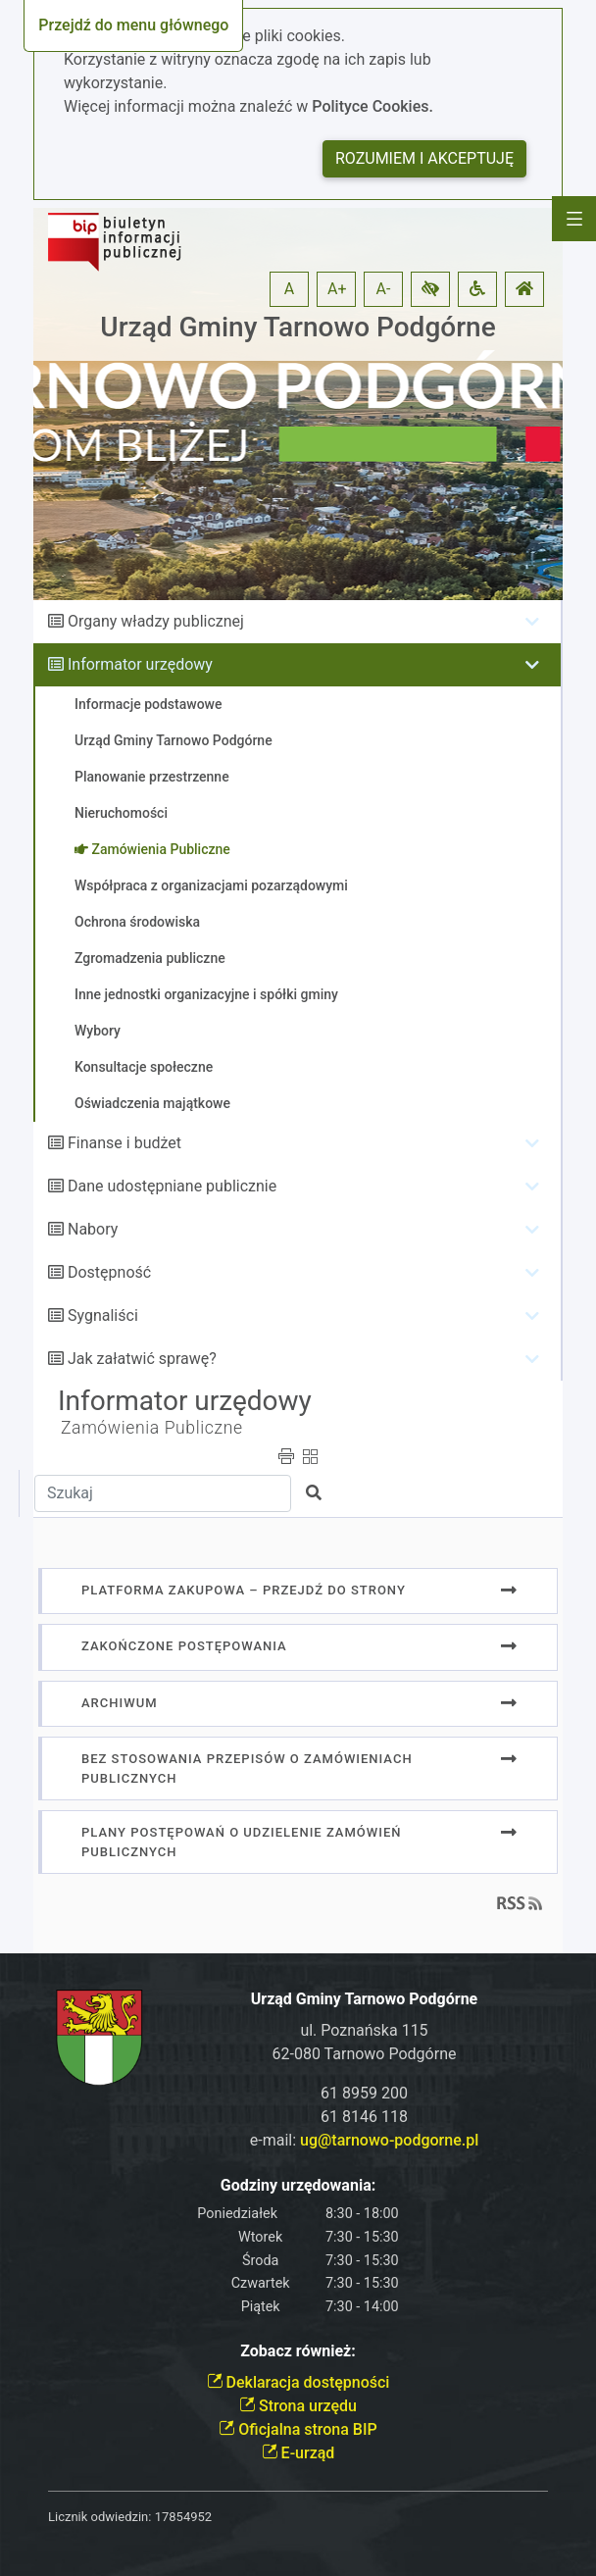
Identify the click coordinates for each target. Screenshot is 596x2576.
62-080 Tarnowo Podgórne (365, 2054)
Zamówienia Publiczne (152, 1428)
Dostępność (109, 1272)
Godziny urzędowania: (298, 2185)
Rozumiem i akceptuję (424, 158)
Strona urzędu (298, 2406)
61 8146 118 (364, 2116)
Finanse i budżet (124, 1143)
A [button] (289, 288)
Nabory (93, 1229)
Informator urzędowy (140, 664)
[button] (430, 289)
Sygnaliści (103, 1315)
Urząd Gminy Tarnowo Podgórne (297, 327)
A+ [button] (337, 288)
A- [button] (383, 288)
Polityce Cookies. (372, 106)
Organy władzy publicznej (156, 621)
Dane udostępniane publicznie (172, 1186)
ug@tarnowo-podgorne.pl (389, 2140)
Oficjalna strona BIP (297, 2429)
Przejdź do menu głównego (133, 25)
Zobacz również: (298, 2351)
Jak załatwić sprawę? (142, 1358)
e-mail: (364, 2140)
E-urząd (298, 2453)
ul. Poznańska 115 (363, 2030)
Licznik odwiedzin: (99, 2516)
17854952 (183, 2516)
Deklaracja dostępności (298, 2382)
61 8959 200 (364, 2093)
